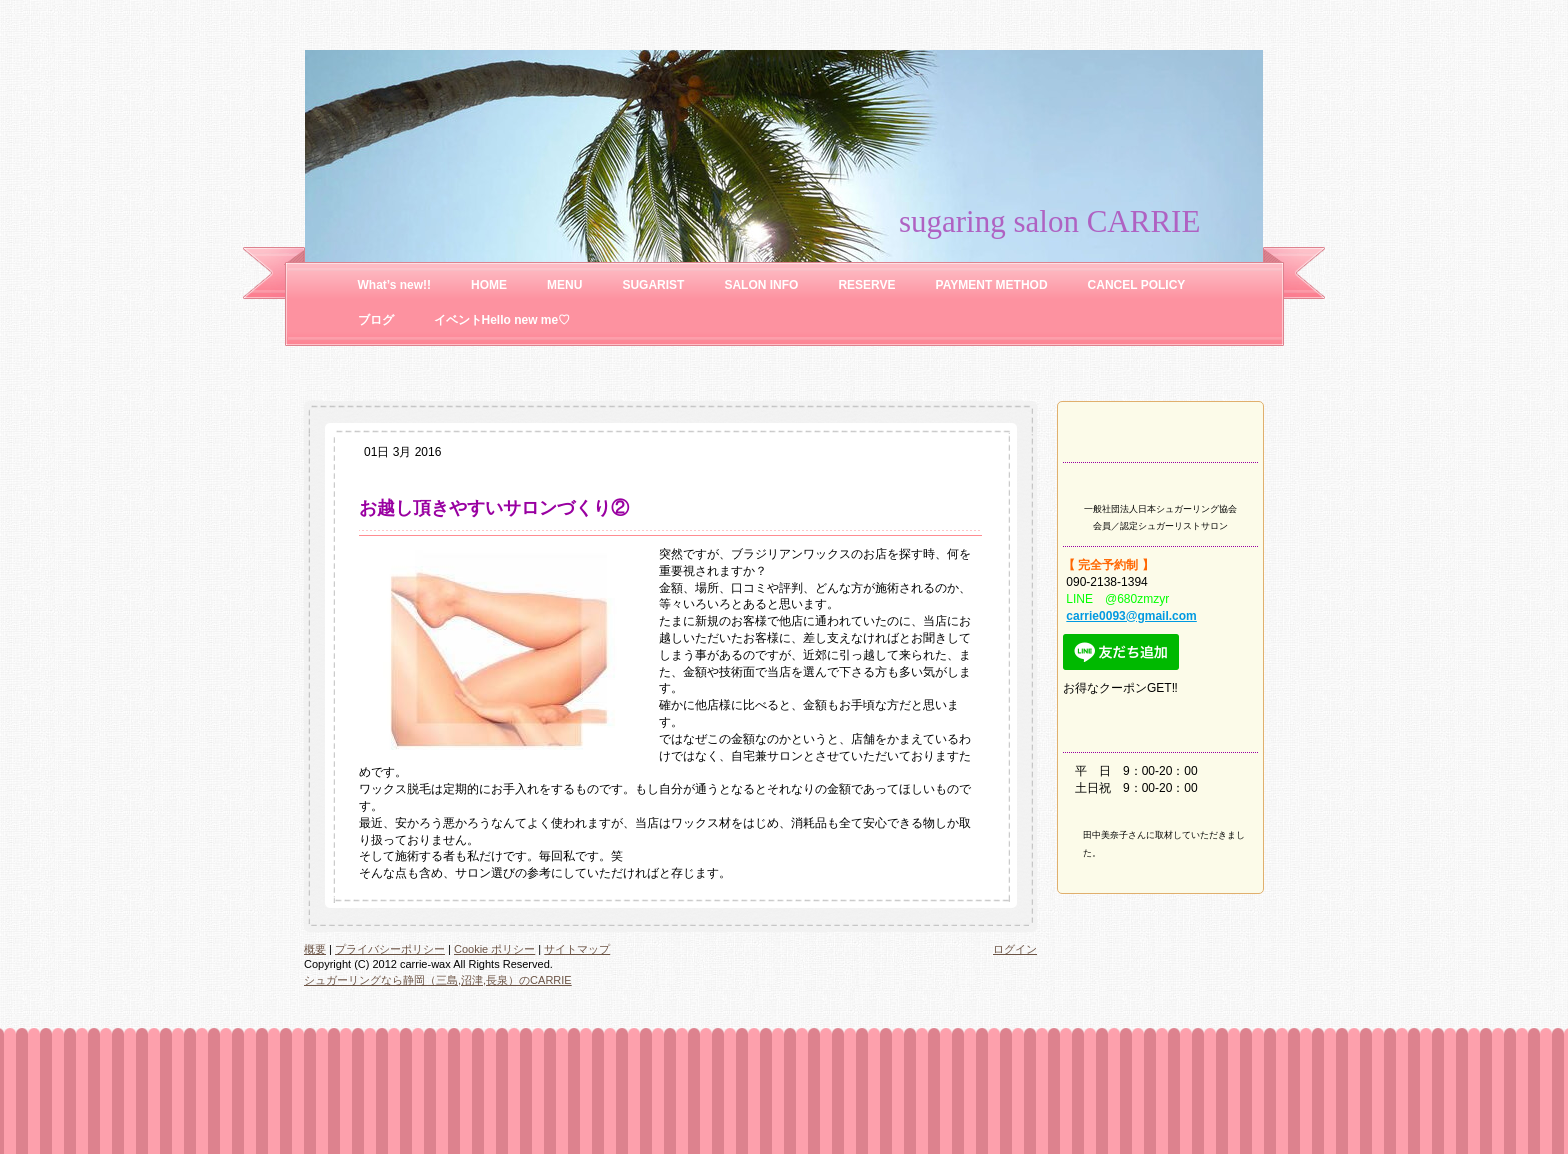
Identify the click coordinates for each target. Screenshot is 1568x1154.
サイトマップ (577, 949)
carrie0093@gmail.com (1131, 616)
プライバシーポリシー (390, 949)
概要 (315, 949)
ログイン (1015, 949)
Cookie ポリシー (494, 949)
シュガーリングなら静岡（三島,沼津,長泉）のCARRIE (438, 980)
